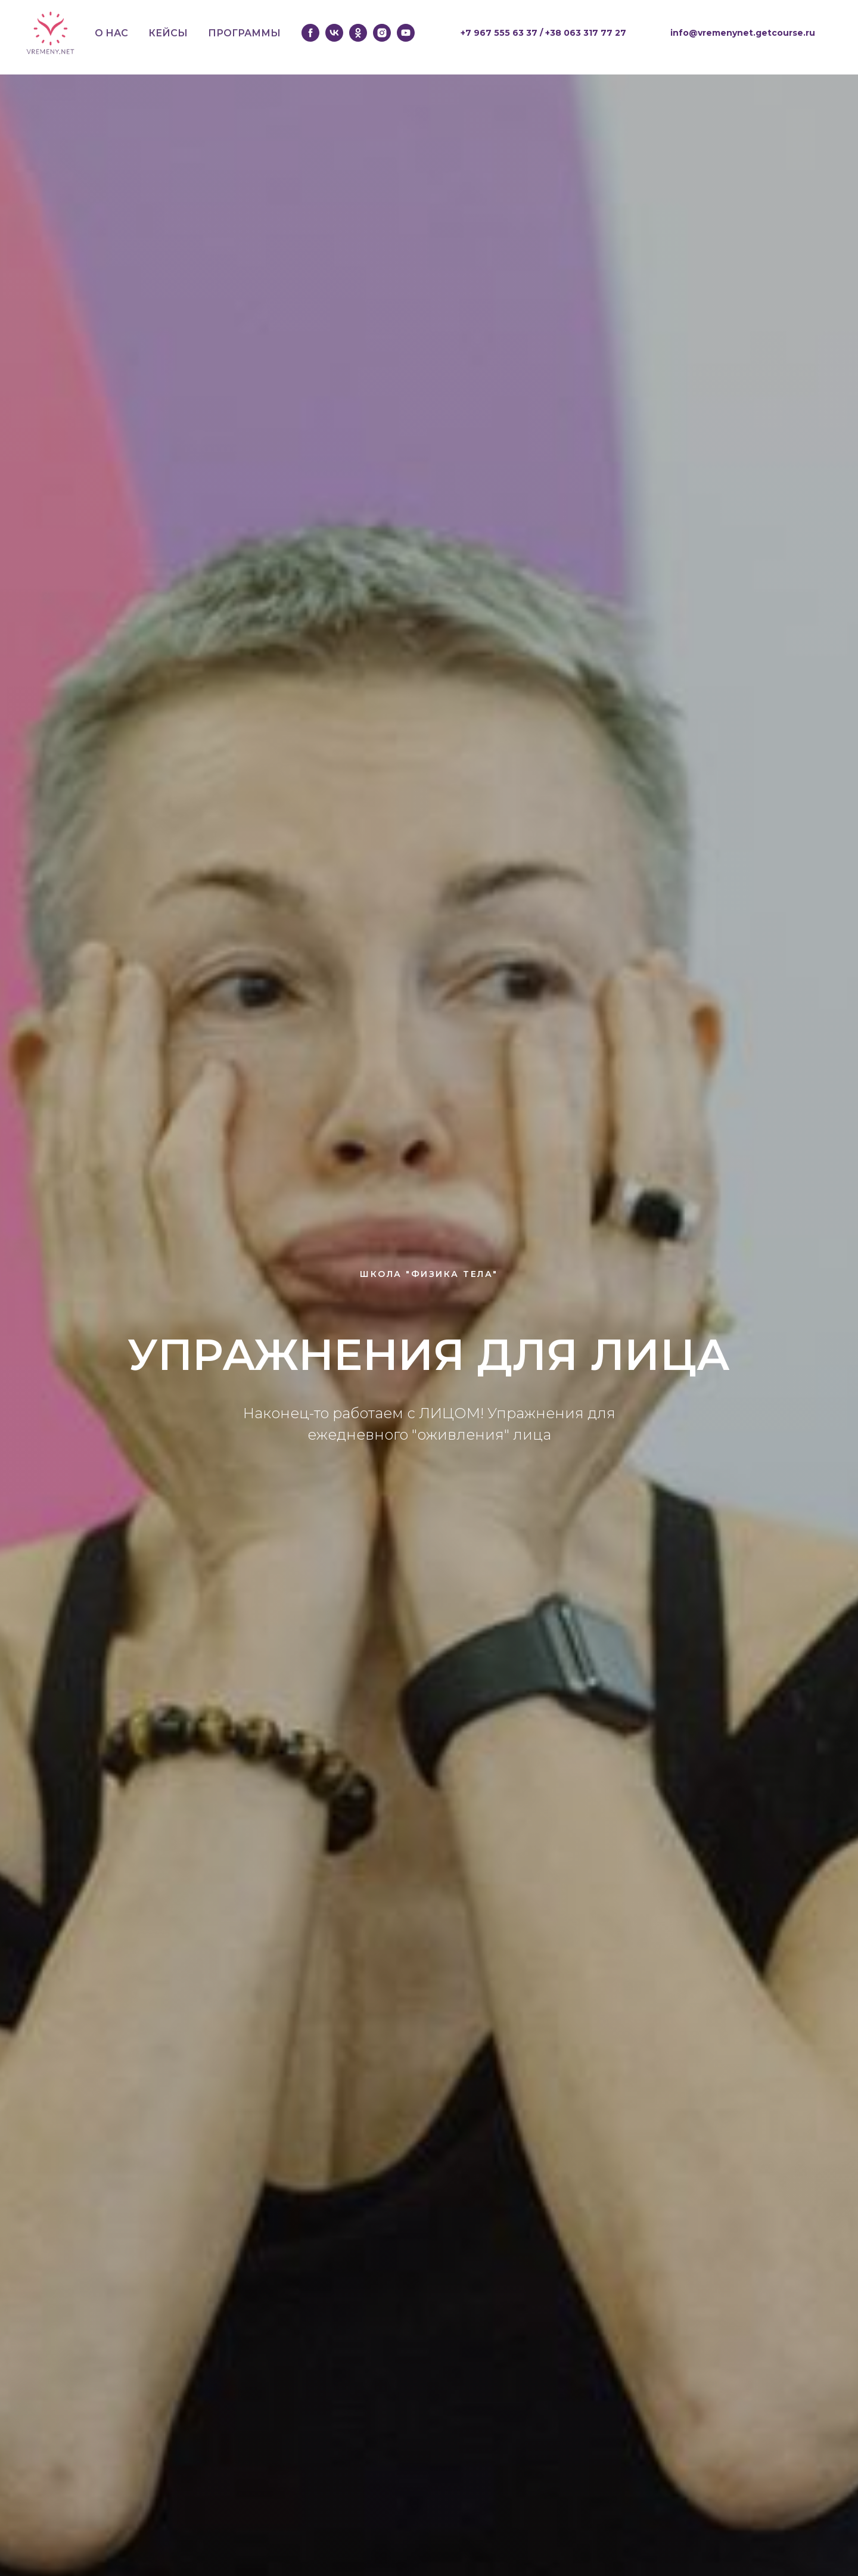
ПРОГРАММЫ (244, 33)
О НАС (111, 33)
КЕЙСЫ (168, 33)
